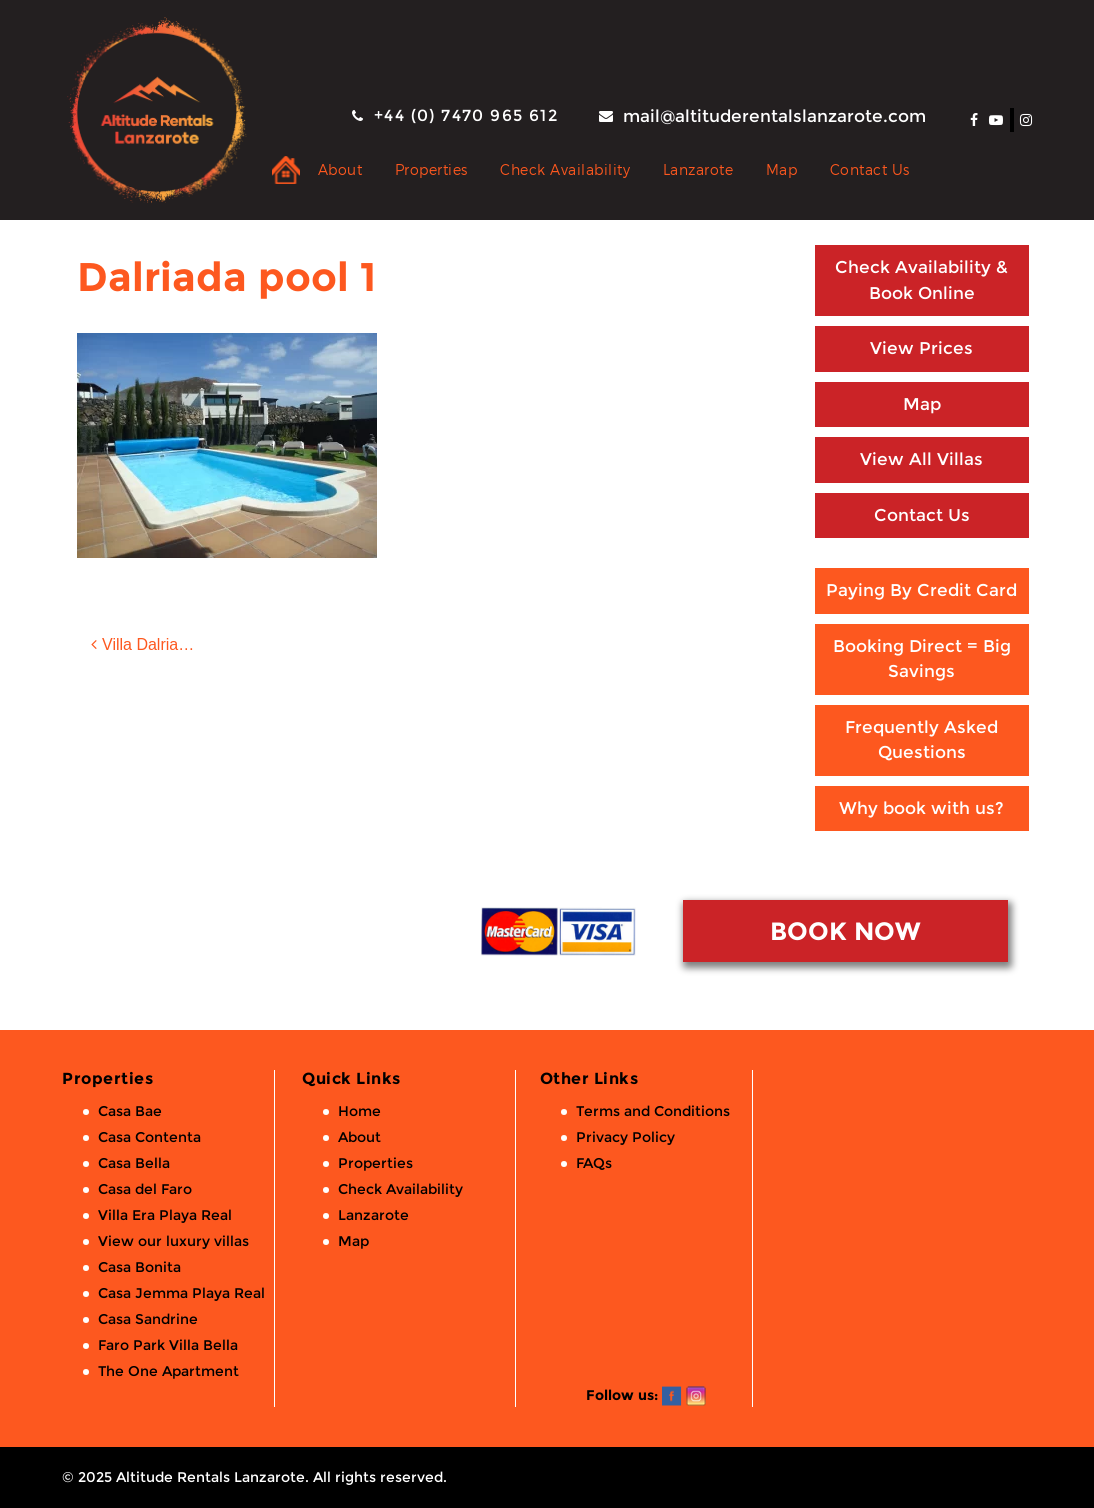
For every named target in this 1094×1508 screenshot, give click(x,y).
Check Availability (565, 169)
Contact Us (870, 169)
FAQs (594, 1163)
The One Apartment (168, 1371)
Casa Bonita (139, 1267)
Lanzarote (698, 169)
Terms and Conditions (653, 1111)
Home (359, 1111)
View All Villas (921, 459)
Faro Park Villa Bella (168, 1345)
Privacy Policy (625, 1137)
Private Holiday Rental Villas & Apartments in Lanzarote (286, 170)
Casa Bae (130, 1111)
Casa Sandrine (148, 1319)
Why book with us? (921, 808)
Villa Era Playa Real (165, 1215)
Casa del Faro (145, 1189)
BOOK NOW (845, 931)
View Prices (921, 348)
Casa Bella (134, 1163)
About (340, 169)
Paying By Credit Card (921, 590)
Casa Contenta (149, 1137)
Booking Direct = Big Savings (922, 659)
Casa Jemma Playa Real (181, 1293)
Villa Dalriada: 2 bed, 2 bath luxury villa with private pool (164, 644)
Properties (431, 169)
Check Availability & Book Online (921, 280)
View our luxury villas (173, 1241)
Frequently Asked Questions (921, 740)
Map (782, 169)
